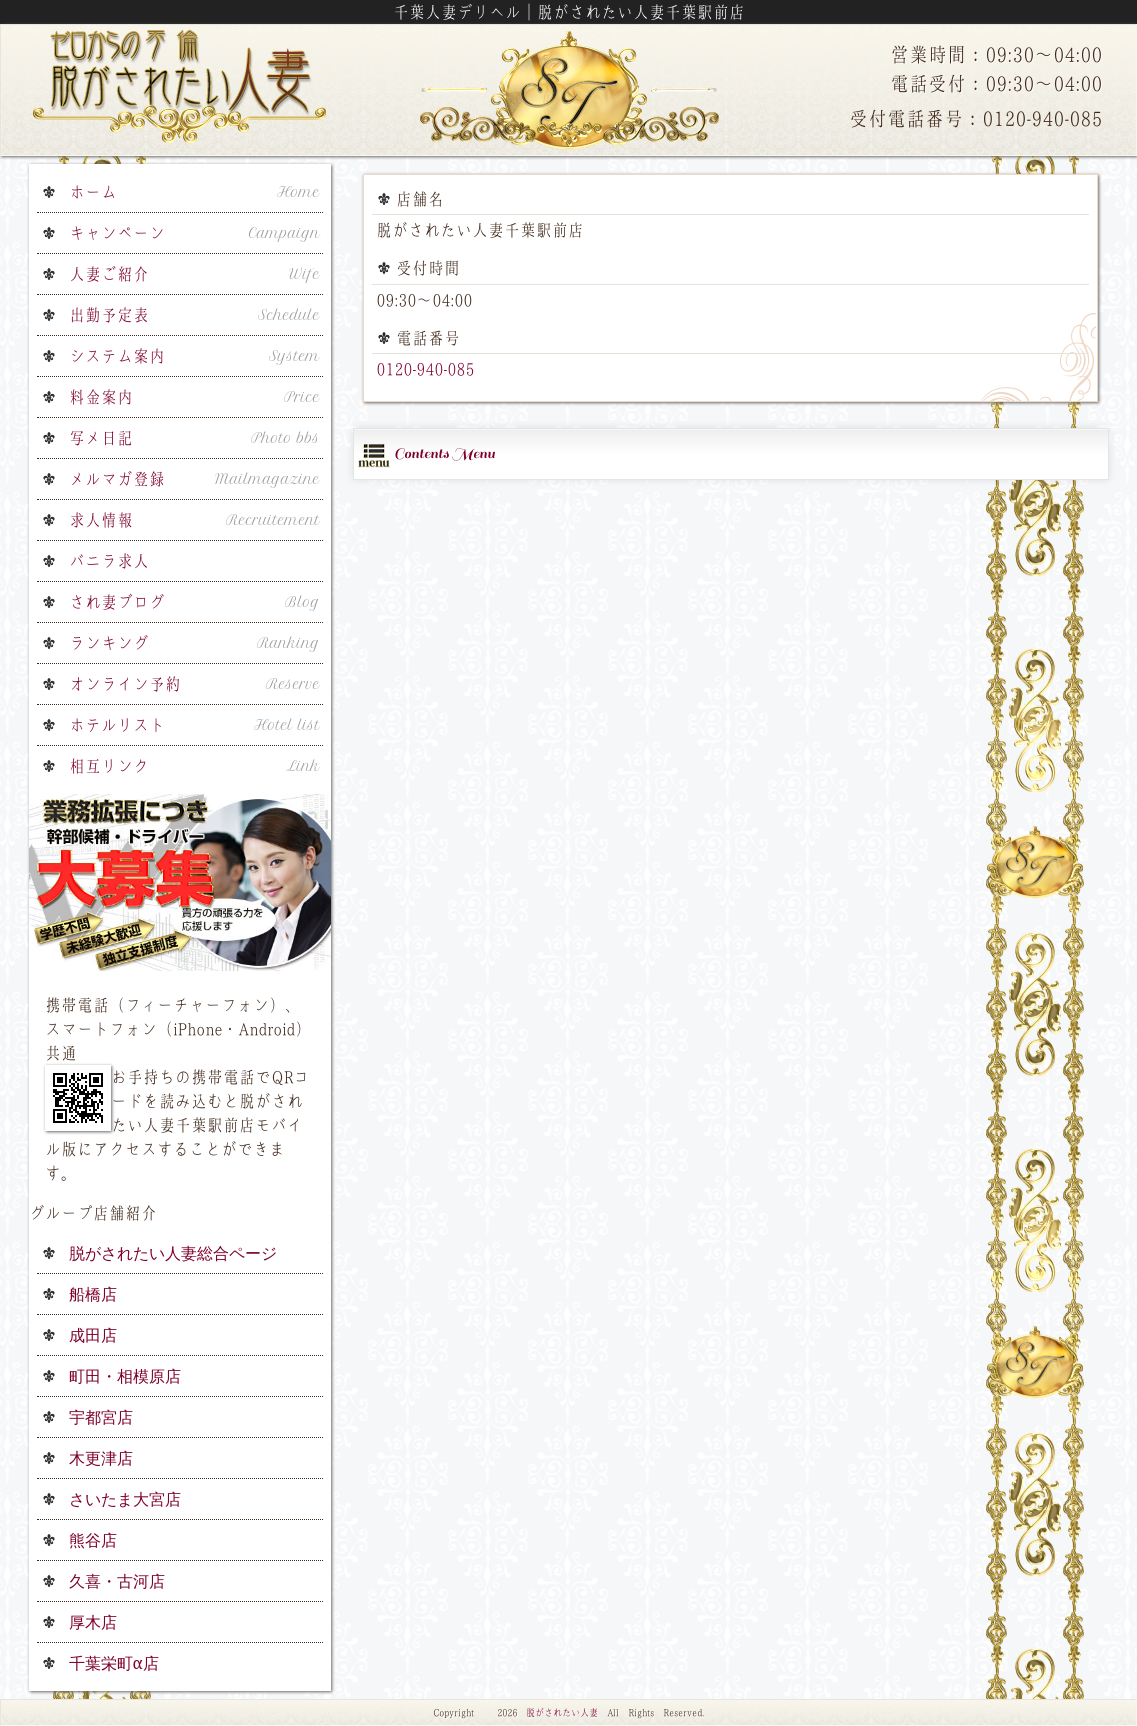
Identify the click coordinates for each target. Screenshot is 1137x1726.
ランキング (195, 643)
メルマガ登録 (195, 479)
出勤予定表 (195, 315)
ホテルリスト (195, 725)
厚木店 (93, 1622)
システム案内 (195, 356)
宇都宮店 (101, 1417)
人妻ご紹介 (195, 274)
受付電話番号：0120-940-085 (975, 118)
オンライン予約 (195, 684)
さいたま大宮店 (125, 1499)
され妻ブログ (195, 602)
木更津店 (101, 1458)
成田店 (93, 1335)
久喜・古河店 (117, 1581)
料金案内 (195, 397)
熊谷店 (93, 1540)
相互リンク (195, 766)
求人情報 (195, 520)
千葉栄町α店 (114, 1663)
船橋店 (93, 1294)
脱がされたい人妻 (562, 1712)
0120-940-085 (425, 369)
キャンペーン (195, 233)
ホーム (195, 192)
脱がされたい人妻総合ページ (173, 1253)
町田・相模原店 (125, 1376)
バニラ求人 (109, 561)
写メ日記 (195, 438)
